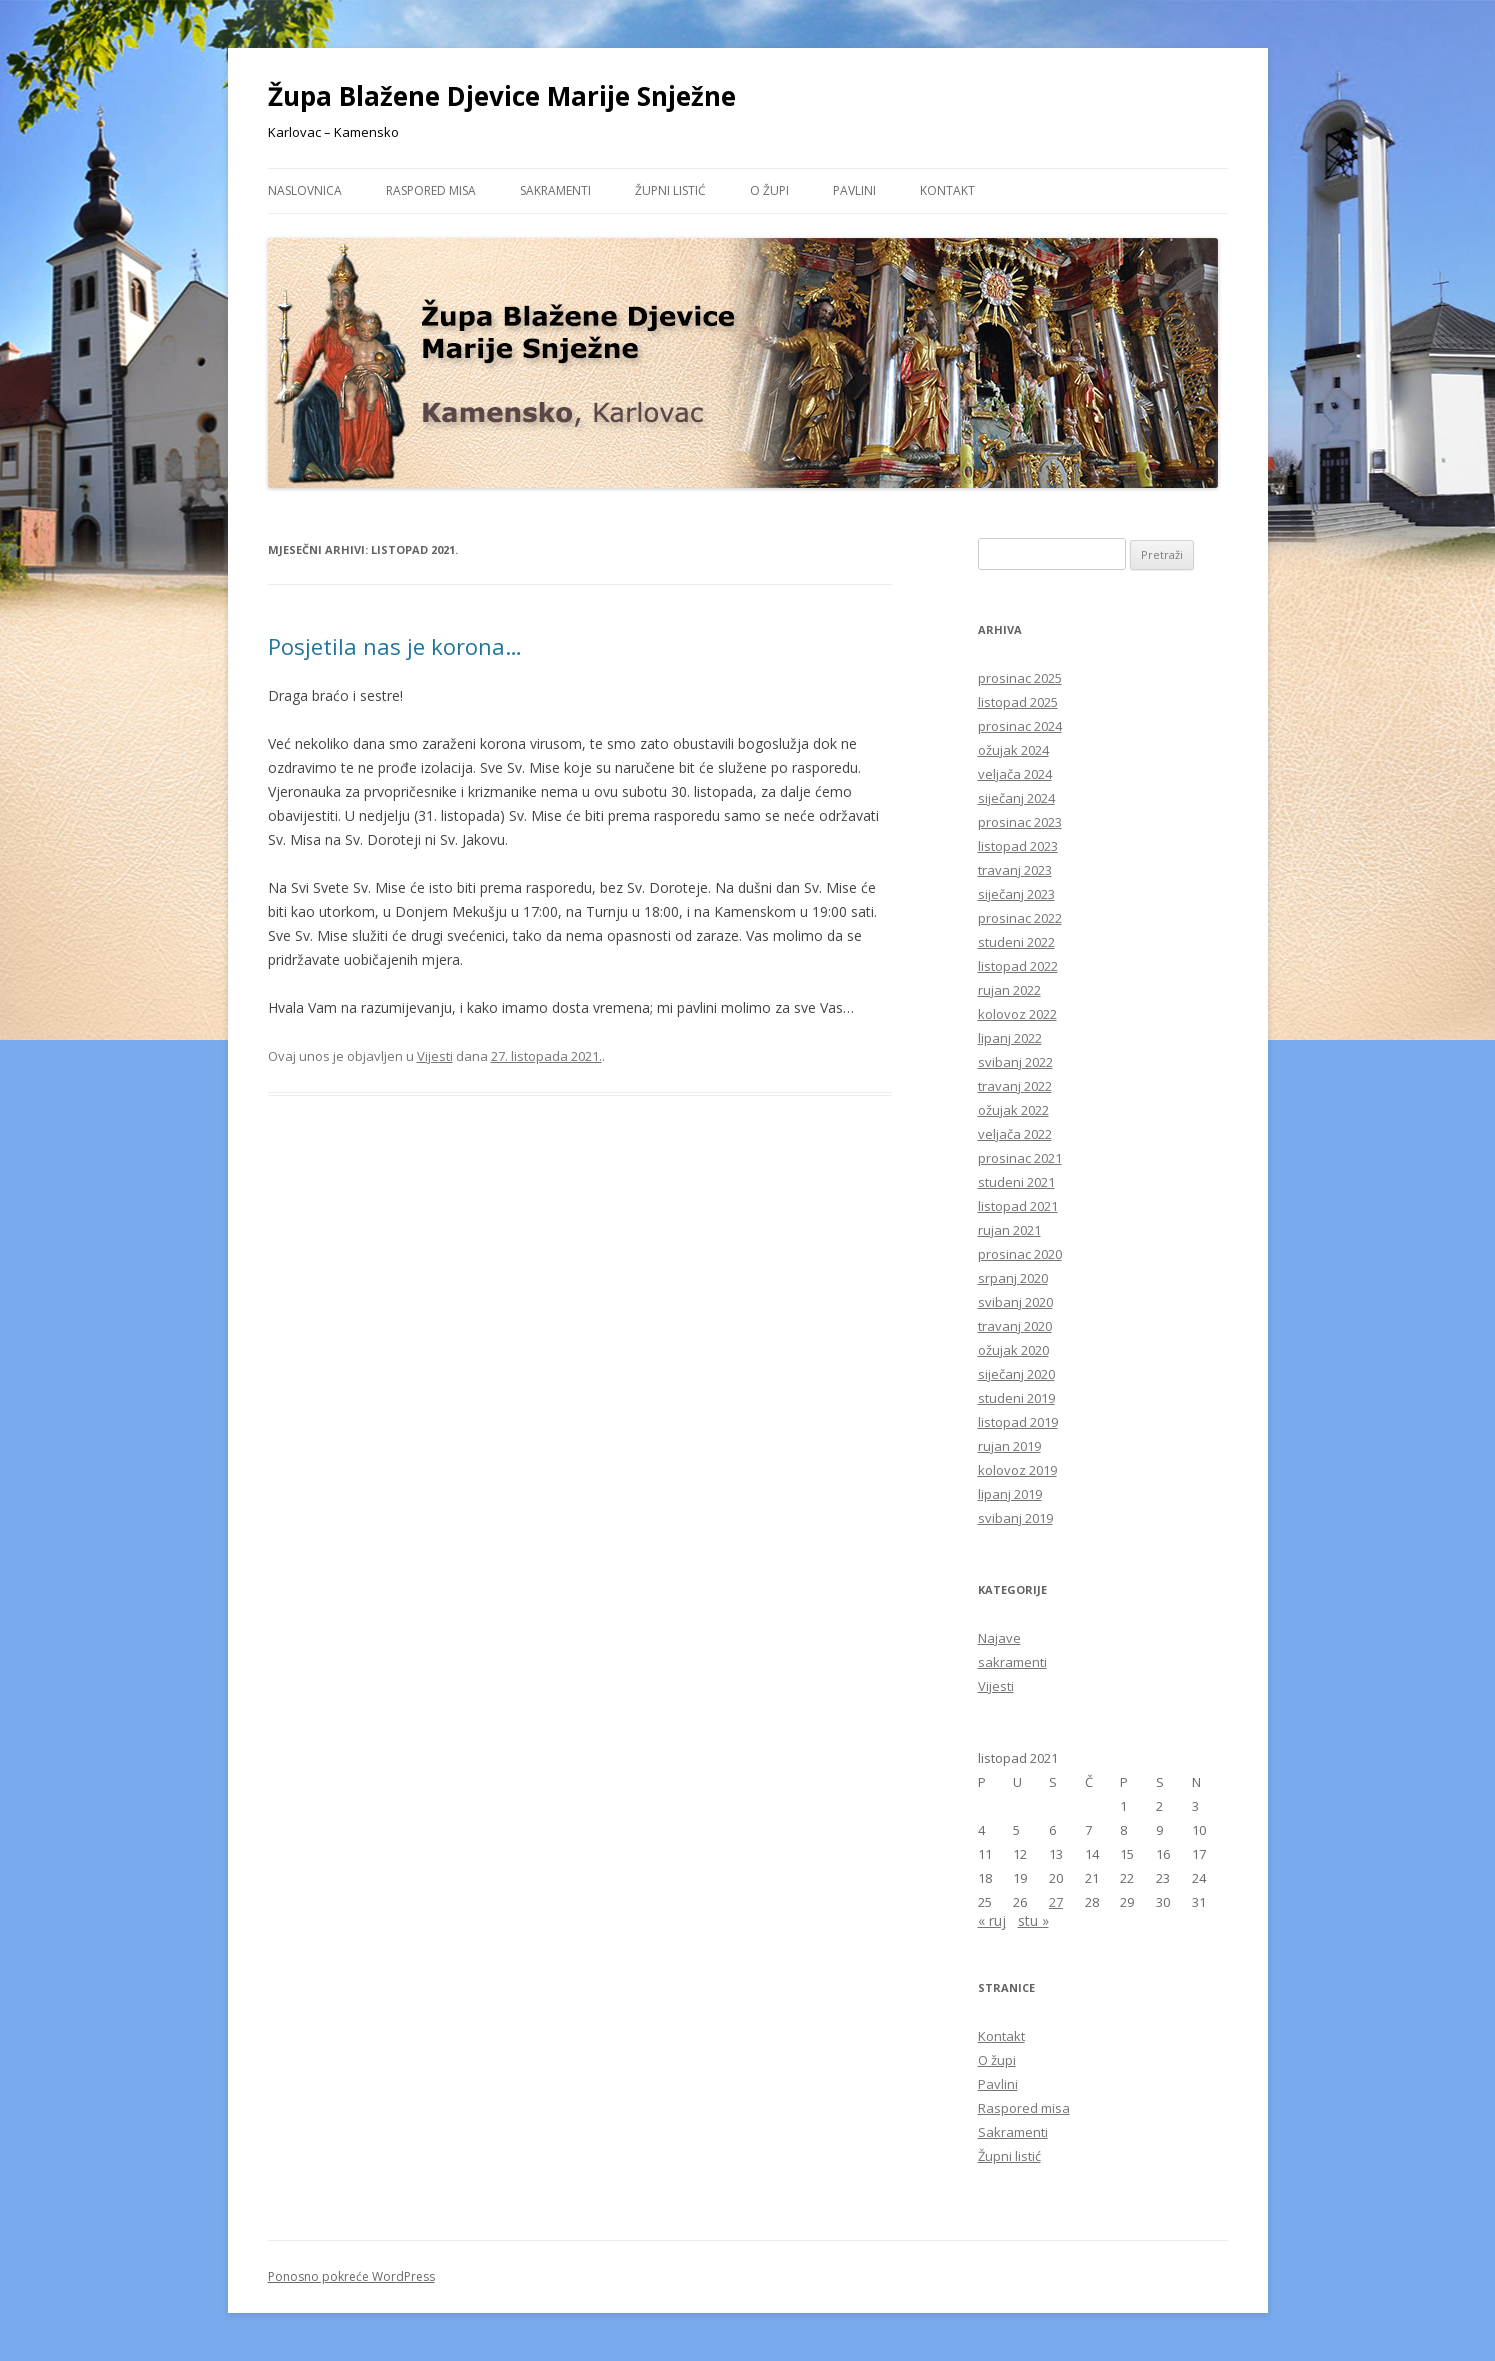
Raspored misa (431, 190)
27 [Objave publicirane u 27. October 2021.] (1056, 1902)
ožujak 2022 (1013, 1110)
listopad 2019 (1018, 1422)
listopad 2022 (1018, 966)
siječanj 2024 (1016, 798)
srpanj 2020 (1013, 1278)
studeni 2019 (1016, 1398)
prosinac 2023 (1020, 822)
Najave (999, 1638)
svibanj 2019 (1015, 1518)
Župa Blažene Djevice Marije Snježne (502, 96)
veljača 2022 (1015, 1134)
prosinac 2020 (1020, 1254)
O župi (769, 190)
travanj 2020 (1015, 1326)
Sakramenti (555, 190)
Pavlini (854, 190)
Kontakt (947, 190)
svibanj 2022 (1015, 1062)
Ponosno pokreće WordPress (351, 2276)
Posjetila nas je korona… (395, 646)
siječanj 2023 (1016, 894)
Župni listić (670, 190)
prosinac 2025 (1020, 678)
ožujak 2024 (1013, 750)
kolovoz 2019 (1017, 1470)
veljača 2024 (1015, 774)
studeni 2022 (1016, 942)
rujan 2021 (1009, 1230)
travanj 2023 (1015, 870)
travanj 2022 (1015, 1086)
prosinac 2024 (1020, 726)
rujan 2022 (1009, 990)
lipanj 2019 (1010, 1494)
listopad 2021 (1018, 1206)
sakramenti (1012, 1662)
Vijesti (435, 1056)
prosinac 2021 (1020, 1158)
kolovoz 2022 (1017, 1014)
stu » (1033, 1920)
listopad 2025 (1018, 702)
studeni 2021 (1016, 1182)
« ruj (992, 1920)
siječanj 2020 (1016, 1374)
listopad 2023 (1018, 846)
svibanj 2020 (1015, 1302)
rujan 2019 (1009, 1446)
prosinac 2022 (1020, 918)
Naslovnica (305, 190)
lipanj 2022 (1010, 1038)
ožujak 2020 (1013, 1350)
